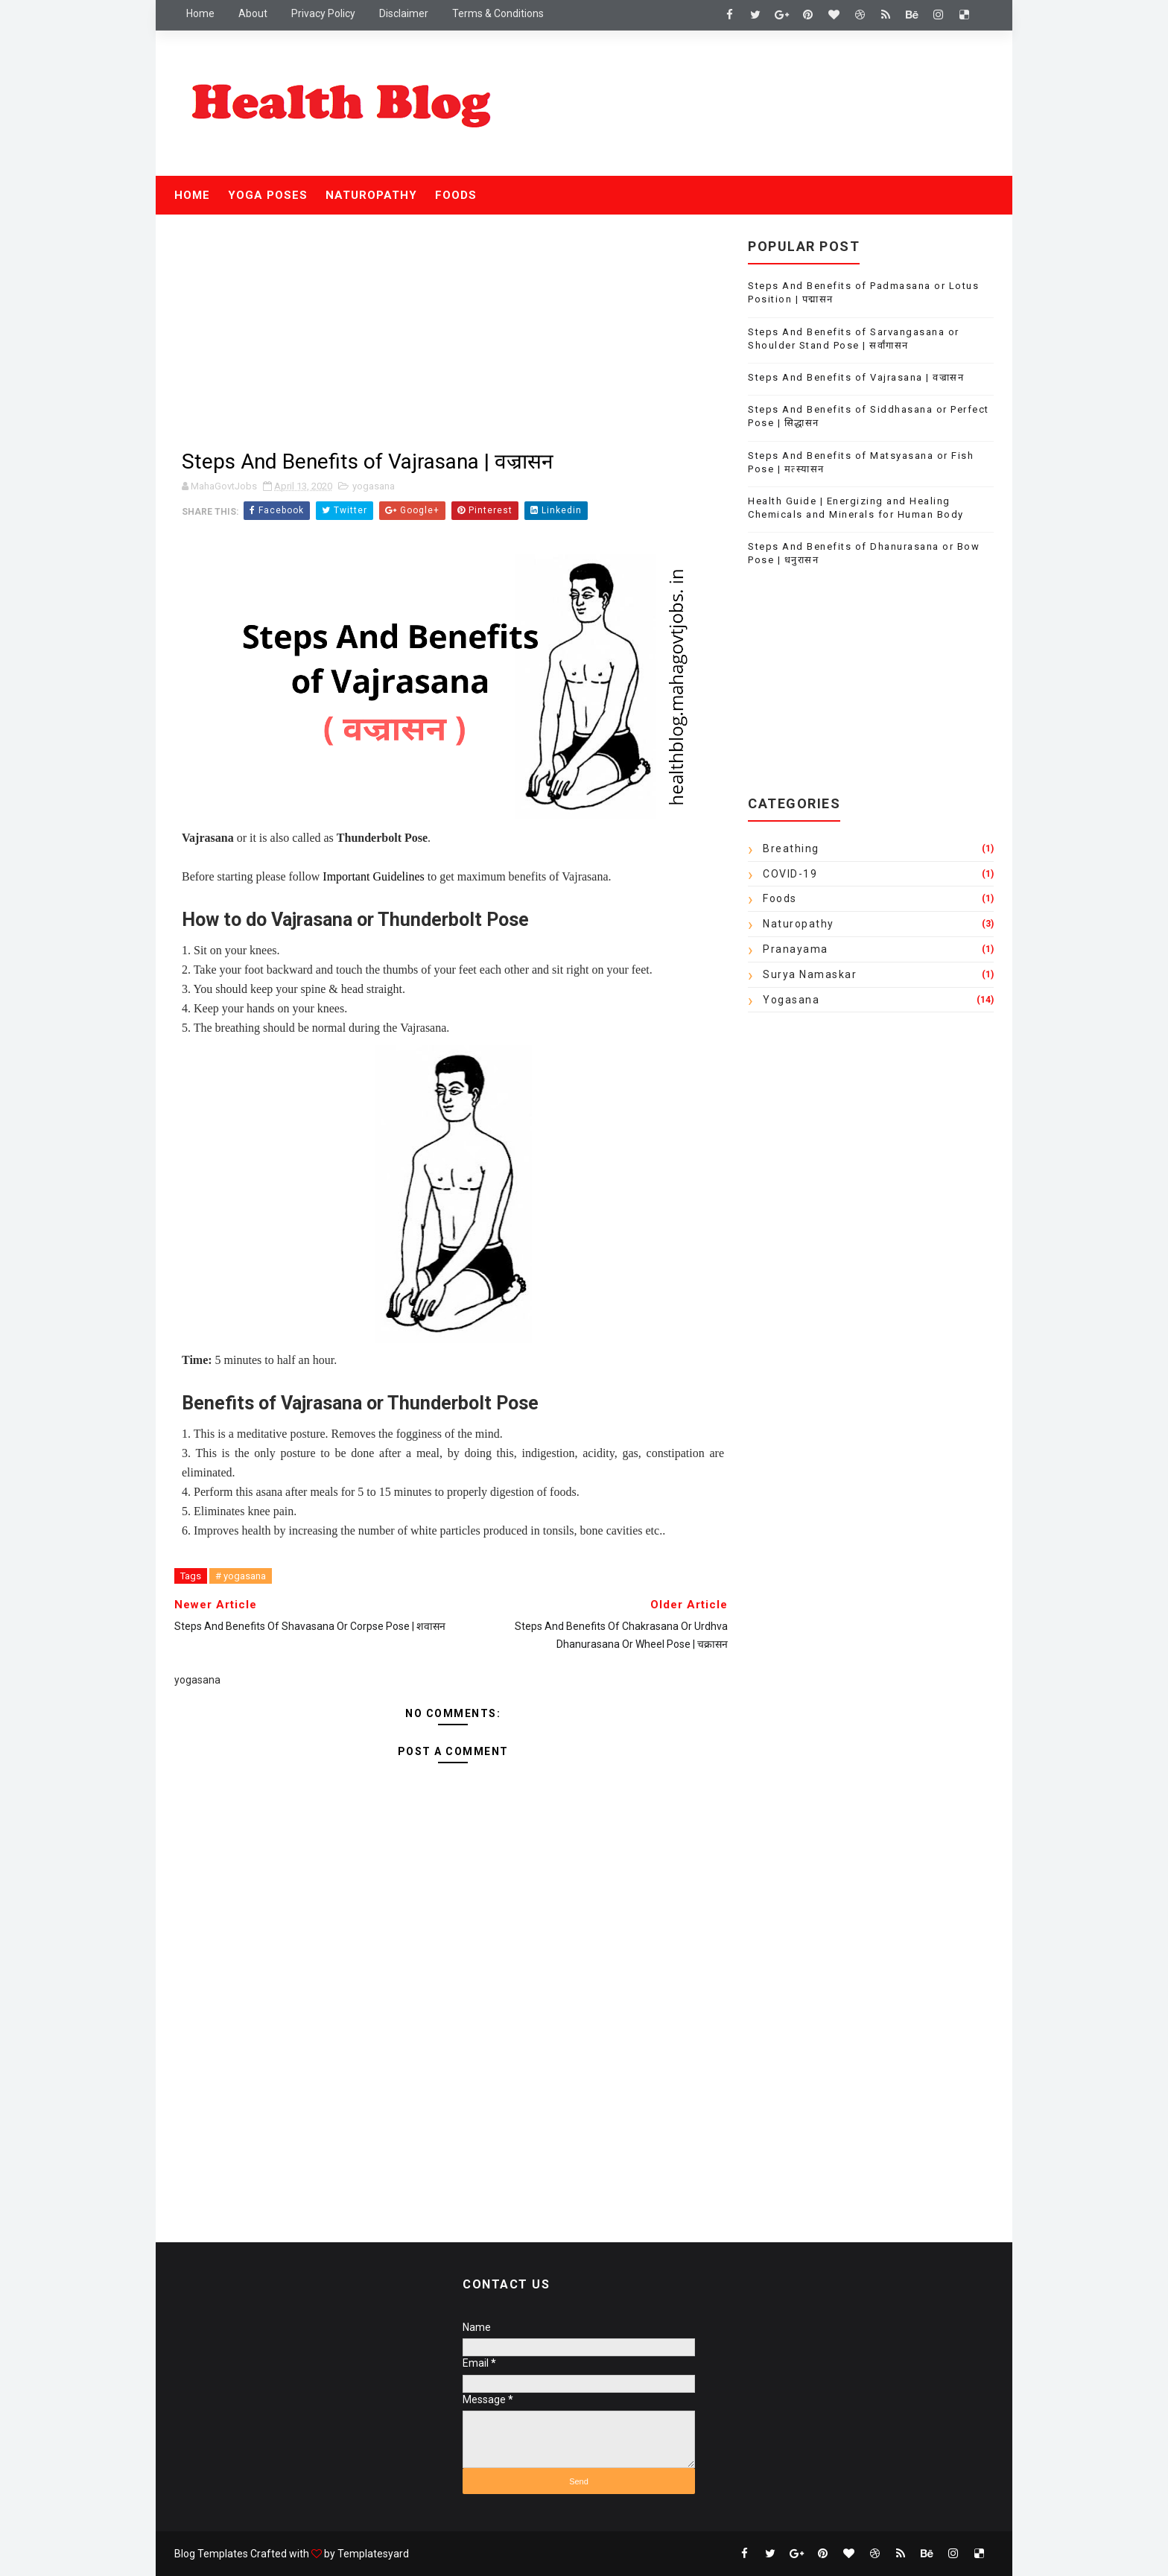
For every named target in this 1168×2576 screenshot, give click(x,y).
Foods (456, 195)
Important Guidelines (373, 876)
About (252, 13)
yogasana (373, 486)
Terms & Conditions (498, 13)
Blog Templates (211, 2554)
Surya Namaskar (810, 974)
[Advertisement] (452, 333)
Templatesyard (373, 2554)
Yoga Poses (268, 195)
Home (200, 13)
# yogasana (240, 1576)
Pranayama (795, 949)
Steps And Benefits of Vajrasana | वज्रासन (856, 377)
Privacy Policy (323, 13)
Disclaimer (403, 13)
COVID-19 (790, 874)
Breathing (791, 848)
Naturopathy (371, 195)
